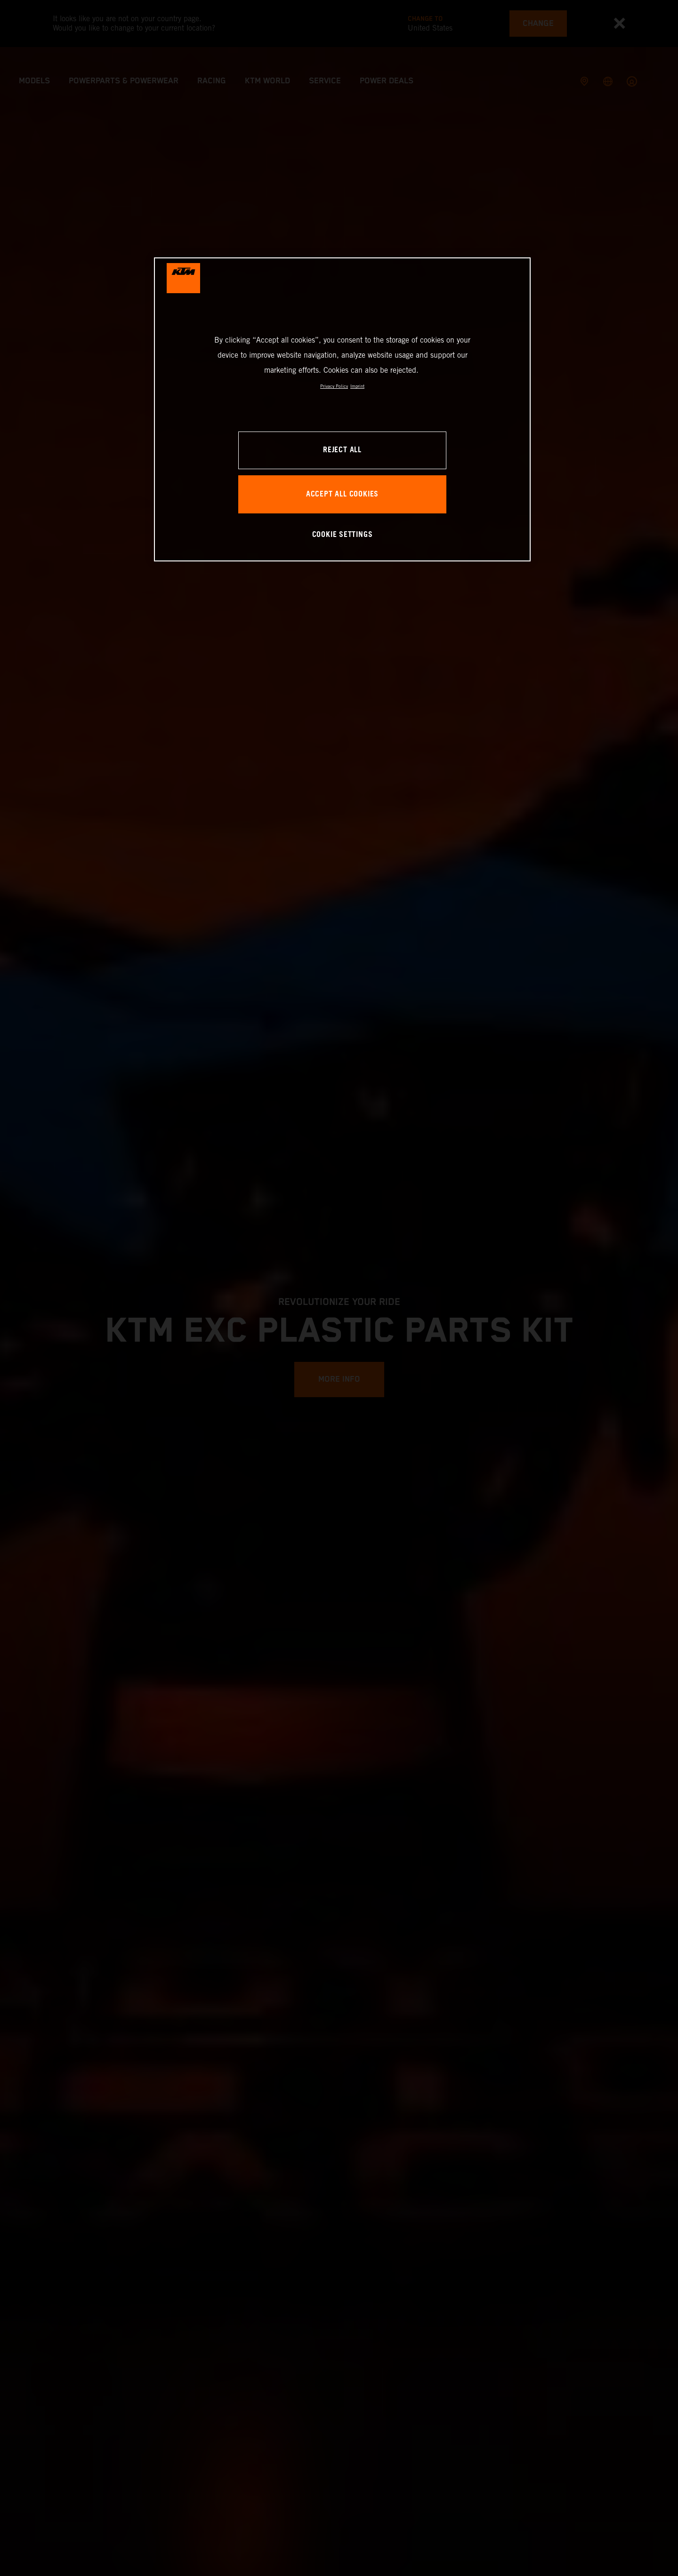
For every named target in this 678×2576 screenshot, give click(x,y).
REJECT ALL (342, 450)
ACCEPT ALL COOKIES (342, 494)
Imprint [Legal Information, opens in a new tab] (357, 386)
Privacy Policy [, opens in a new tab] (334, 386)
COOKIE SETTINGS (342, 535)
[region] (342, 409)
